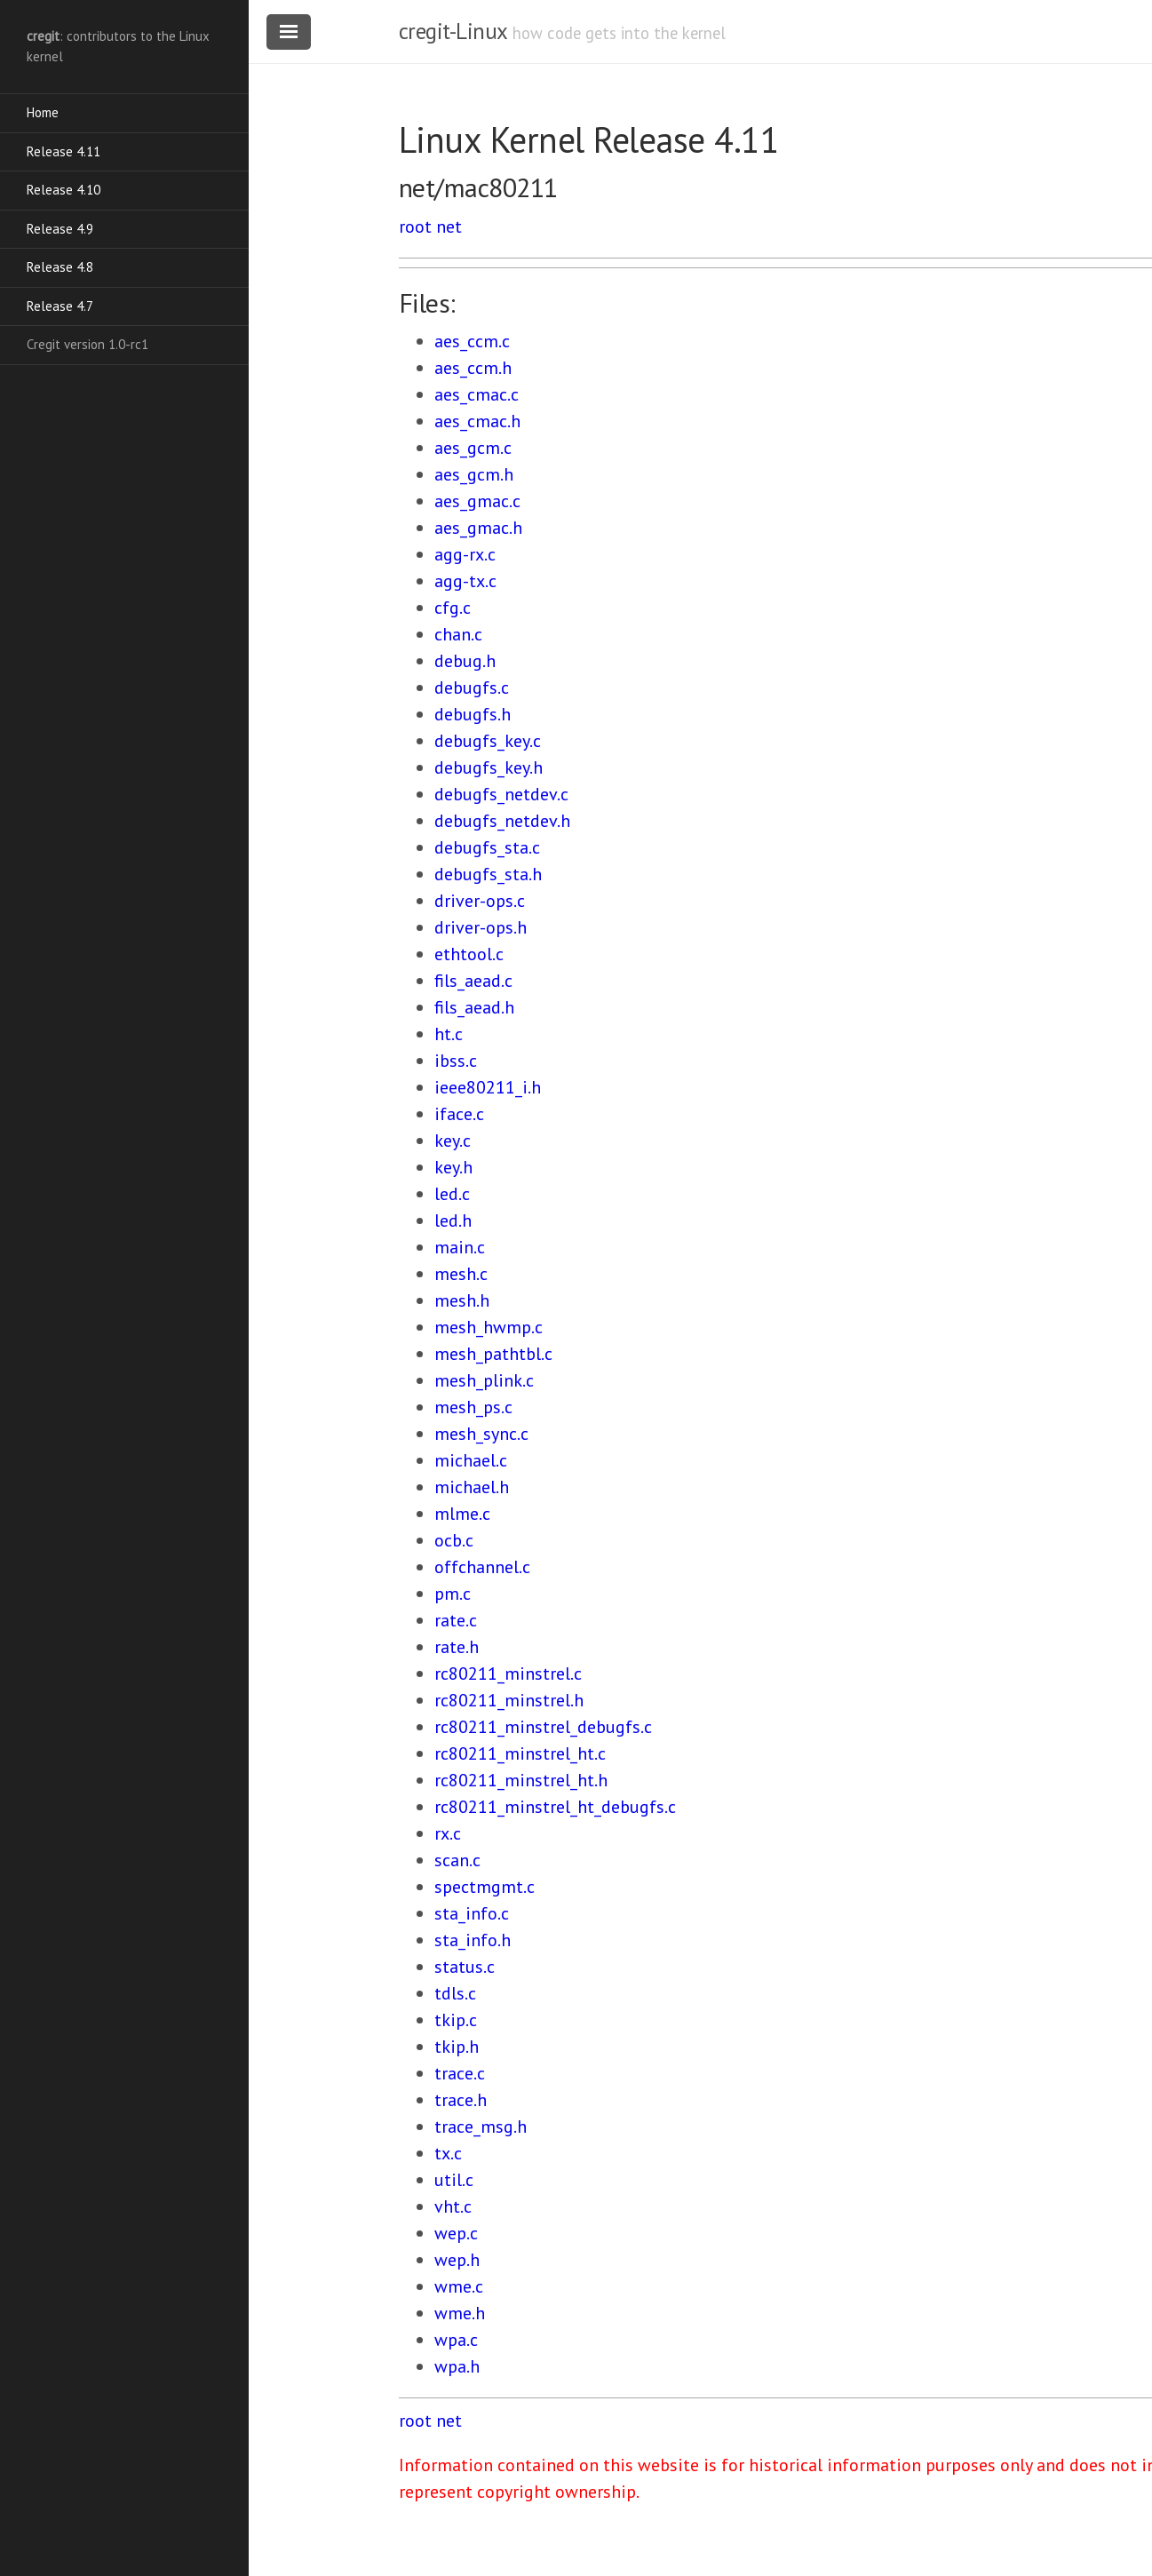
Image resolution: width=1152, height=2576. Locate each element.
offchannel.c (482, 1566)
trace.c (459, 2073)
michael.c (470, 1460)
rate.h (456, 1646)
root (415, 226)
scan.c (457, 1860)
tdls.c (455, 1993)
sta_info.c (471, 1913)
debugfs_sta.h (488, 874)
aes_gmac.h (478, 527)
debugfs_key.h (488, 767)
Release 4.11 (63, 151)
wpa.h (457, 2366)
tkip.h (456, 2046)
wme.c (458, 2286)
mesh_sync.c (481, 1433)
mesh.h (461, 1300)
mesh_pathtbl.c (493, 1353)
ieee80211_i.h (487, 1087)
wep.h (457, 2259)
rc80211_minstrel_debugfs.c (543, 1726)
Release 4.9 (60, 228)
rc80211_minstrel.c (508, 1673)
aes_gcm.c (473, 447)
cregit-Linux (453, 31)
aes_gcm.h (473, 474)
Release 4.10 (63, 189)
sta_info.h (472, 1940)
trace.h (460, 2099)
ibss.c (455, 1060)
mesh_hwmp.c (488, 1327)
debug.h (465, 660)
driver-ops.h (480, 927)
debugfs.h (472, 714)
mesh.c (461, 1273)
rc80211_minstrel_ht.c (520, 1753)
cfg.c (452, 607)
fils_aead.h (474, 1007)
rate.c (455, 1620)
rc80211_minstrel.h (509, 1700)
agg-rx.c (465, 554)
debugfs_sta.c (487, 847)
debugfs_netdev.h (502, 820)
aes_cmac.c (476, 394)
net (449, 226)
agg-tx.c (465, 580)
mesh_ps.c (473, 1407)
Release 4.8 (60, 266)
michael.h (471, 1487)
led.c (452, 1193)
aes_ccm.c (472, 341)
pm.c (452, 1593)
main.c (459, 1247)
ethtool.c (469, 954)
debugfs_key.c (487, 740)
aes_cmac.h (477, 421)
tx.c (448, 2153)
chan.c (458, 634)
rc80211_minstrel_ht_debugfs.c (555, 1806)
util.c (453, 2179)
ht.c (448, 1034)
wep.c (456, 2233)
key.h (453, 1167)
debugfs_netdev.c (501, 794)
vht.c (453, 2206)
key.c (452, 1140)
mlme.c (462, 1513)
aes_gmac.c (477, 501)
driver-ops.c (479, 900)
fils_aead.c (473, 980)
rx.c (447, 1833)
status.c (464, 1966)
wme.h (459, 2313)
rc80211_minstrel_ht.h (521, 1780)
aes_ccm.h (473, 367)
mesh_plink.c (484, 1380)
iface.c (459, 1113)
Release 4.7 (60, 306)
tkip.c (455, 2019)
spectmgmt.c (484, 1886)
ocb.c (453, 1540)
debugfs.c (471, 687)
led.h (453, 1220)
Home (43, 112)
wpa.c (456, 2339)
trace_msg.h (480, 2126)
